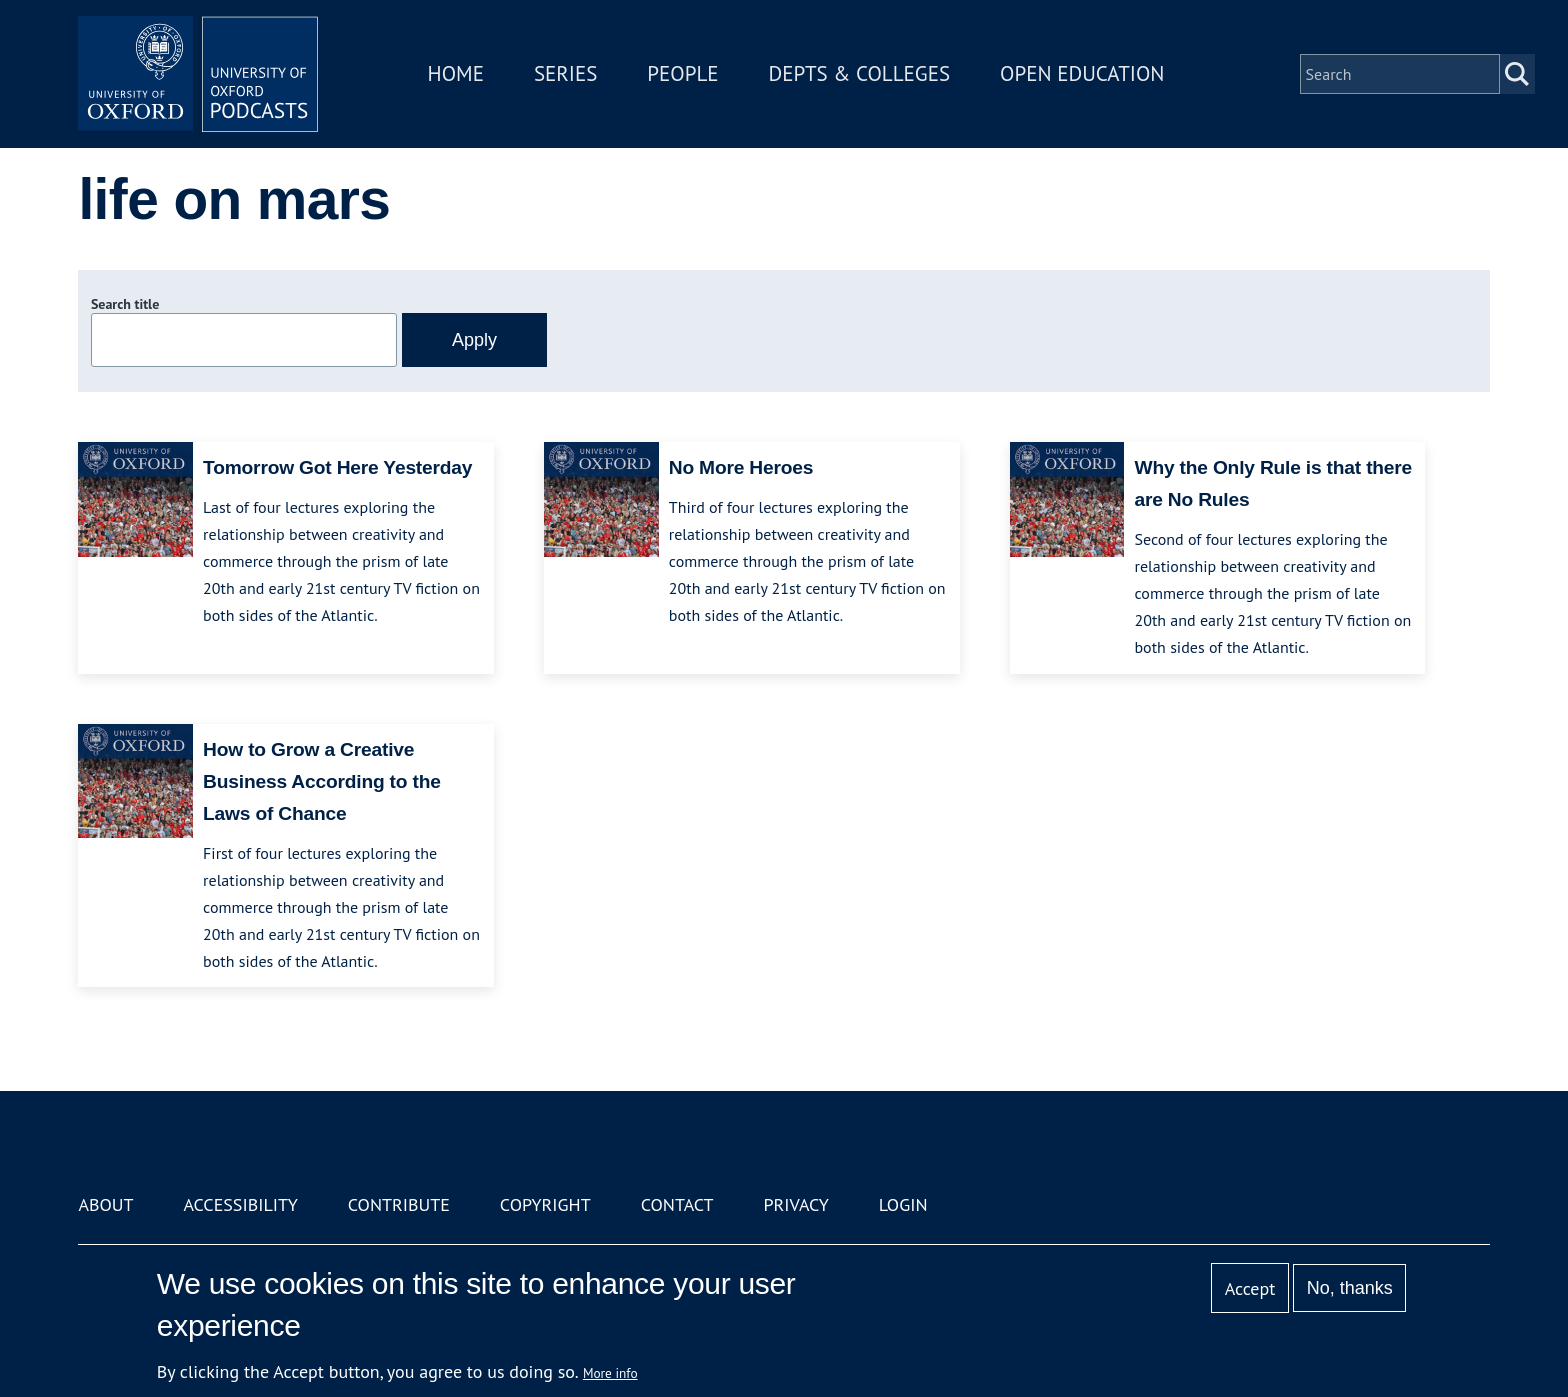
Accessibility (240, 1204)
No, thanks (1350, 1288)
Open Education (1082, 73)
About (105, 1204)
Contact (677, 1204)
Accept (1250, 1288)
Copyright (545, 1204)
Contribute (399, 1204)
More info (610, 1373)
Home (456, 73)
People (682, 73)
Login (903, 1204)
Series (565, 73)
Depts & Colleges (860, 73)
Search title (125, 304)
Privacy (796, 1204)
